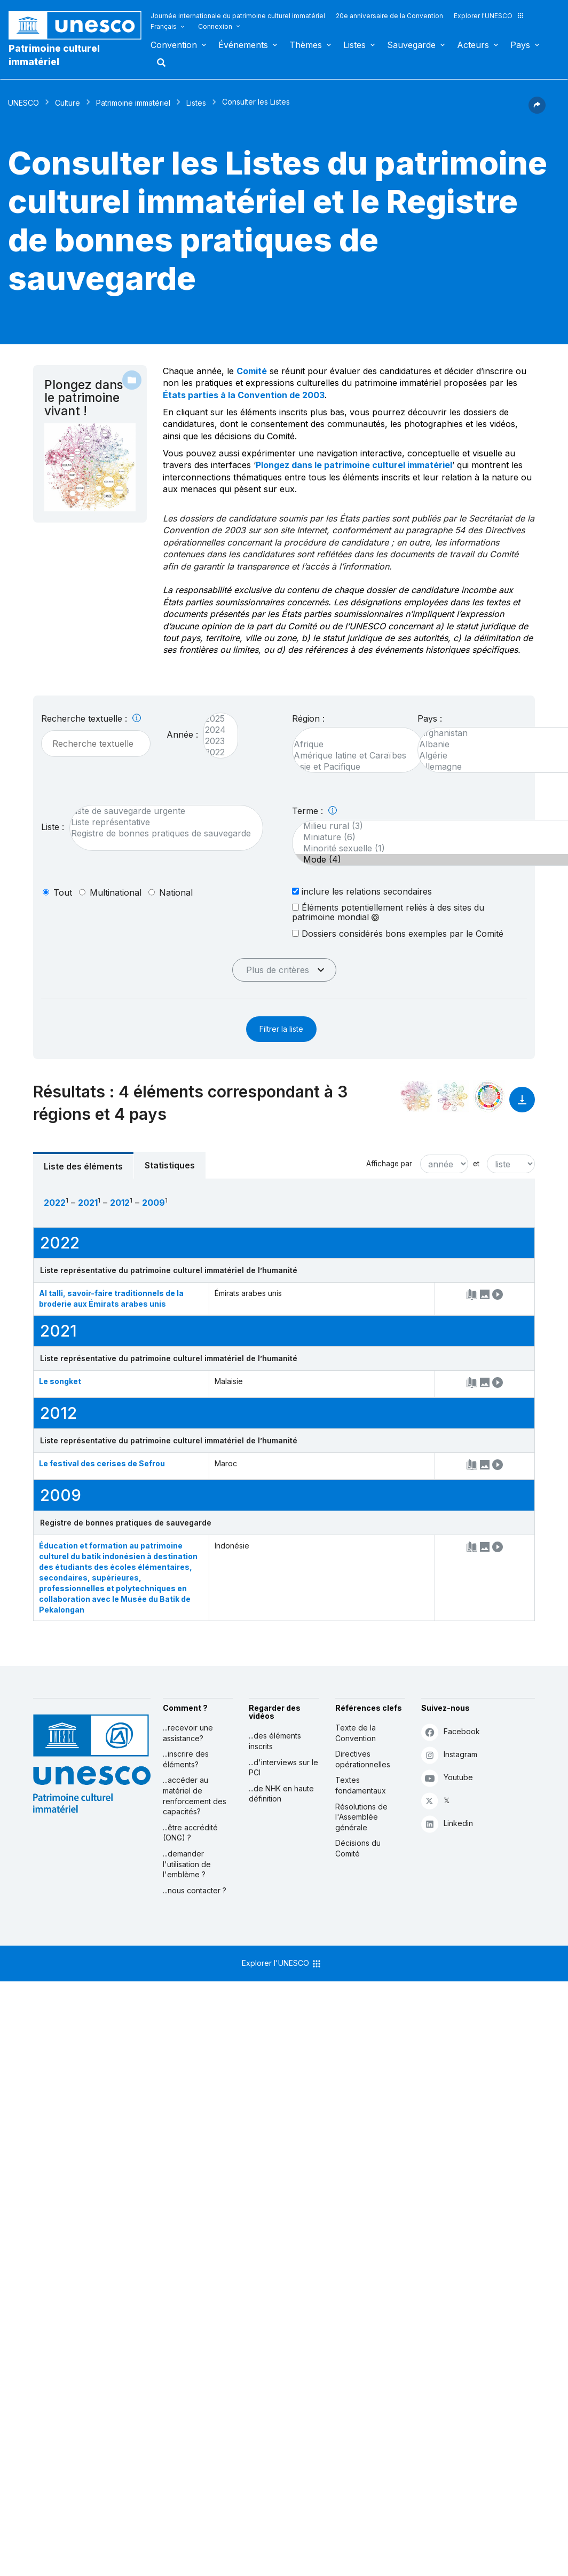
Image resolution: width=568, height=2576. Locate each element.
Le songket (60, 1381)
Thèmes (305, 44)
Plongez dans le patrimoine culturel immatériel (354, 465)
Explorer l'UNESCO (489, 16)
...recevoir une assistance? (188, 1733)
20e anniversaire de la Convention (389, 16)
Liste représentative (161, 822)
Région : (308, 718)
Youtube (447, 1777)
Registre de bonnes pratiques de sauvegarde (161, 833)
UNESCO (23, 102)
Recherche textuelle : (91, 718)
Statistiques (170, 1165)
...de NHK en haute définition (281, 1794)
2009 (153, 1202)
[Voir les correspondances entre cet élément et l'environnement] (453, 1096)
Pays (520, 44)
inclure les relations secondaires (362, 891)
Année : (182, 734)
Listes (354, 44)
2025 (215, 718)
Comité (251, 371)
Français (164, 26)
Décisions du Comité (358, 1848)
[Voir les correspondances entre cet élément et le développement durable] (489, 1096)
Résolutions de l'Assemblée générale (361, 1817)
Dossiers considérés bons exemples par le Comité (397, 933)
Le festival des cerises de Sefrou (102, 1463)
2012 (120, 1202)
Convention (174, 44)
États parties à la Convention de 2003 (244, 395)
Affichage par (389, 1163)
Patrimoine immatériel (133, 102)
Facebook (450, 1732)
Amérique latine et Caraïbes (353, 755)
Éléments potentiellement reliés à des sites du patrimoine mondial (388, 912)
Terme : (314, 810)
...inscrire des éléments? (186, 1759)
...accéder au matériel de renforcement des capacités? (194, 1795)
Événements (243, 44)
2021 (88, 1202)
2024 (215, 730)
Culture (67, 102)
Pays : (429, 718)
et (476, 1163)
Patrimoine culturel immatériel (54, 55)
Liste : (52, 826)
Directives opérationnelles (362, 1759)
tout (62, 892)
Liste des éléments (83, 1166)
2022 (215, 752)
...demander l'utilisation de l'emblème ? (187, 1864)
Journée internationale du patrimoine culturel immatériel (238, 16)
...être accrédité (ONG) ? (190, 1833)
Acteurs (473, 44)
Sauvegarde (411, 44)
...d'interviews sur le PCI (283, 1767)
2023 (215, 741)
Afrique (353, 744)
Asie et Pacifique (353, 766)
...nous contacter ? (194, 1890)
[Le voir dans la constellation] (416, 1096)
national (176, 892)
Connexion (215, 26)
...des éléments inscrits (275, 1741)
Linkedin (447, 1823)
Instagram (449, 1755)
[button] (537, 110)
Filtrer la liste (281, 1028)
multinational (115, 892)
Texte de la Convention (355, 1733)
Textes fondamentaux (360, 1785)
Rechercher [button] (158, 62)
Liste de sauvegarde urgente (161, 811)
